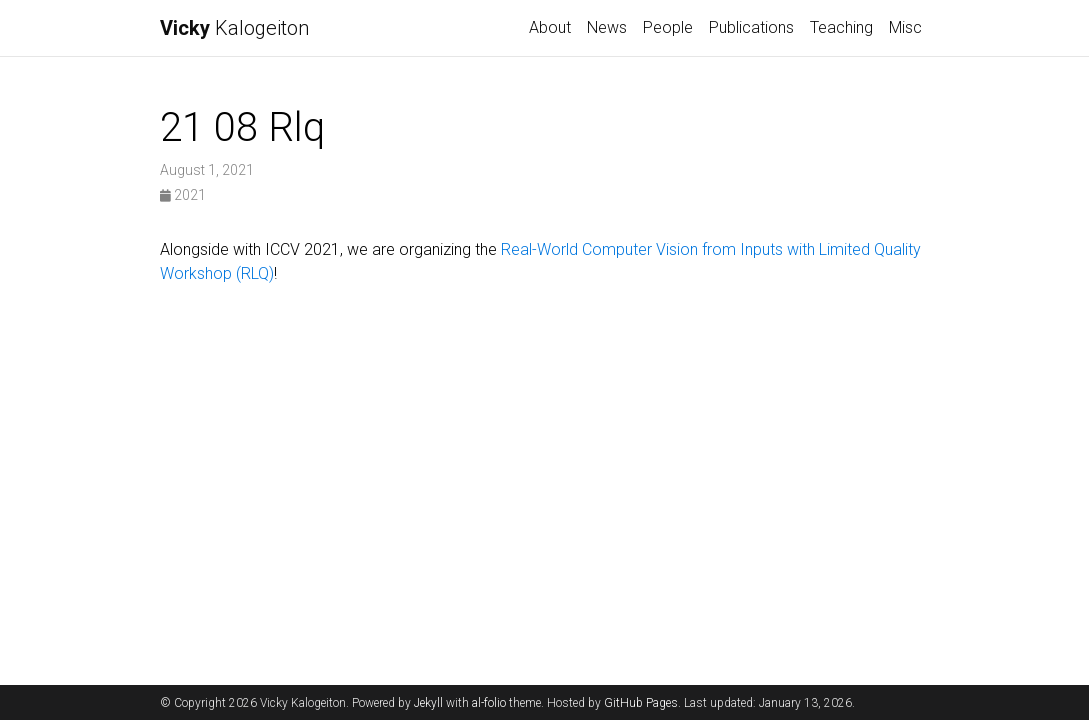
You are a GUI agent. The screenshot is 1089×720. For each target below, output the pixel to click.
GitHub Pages (641, 703)
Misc (905, 27)
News (607, 27)
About (550, 27)
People (668, 27)
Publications (751, 27)
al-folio (489, 703)
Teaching (841, 27)
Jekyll (428, 703)
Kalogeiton (234, 28)
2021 (183, 195)
